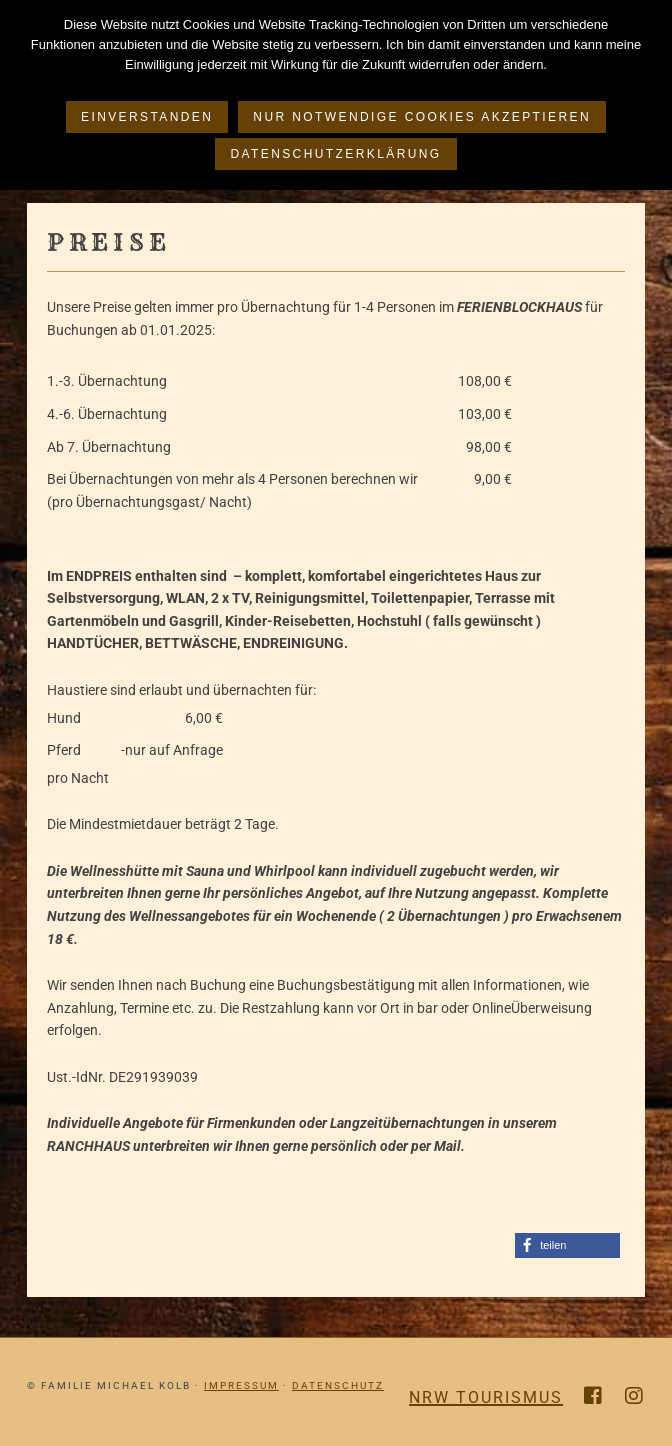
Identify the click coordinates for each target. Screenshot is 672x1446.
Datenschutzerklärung (335, 154)
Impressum (241, 1385)
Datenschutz (338, 1385)
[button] (567, 1245)
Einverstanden (147, 117)
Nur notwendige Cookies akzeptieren (422, 117)
